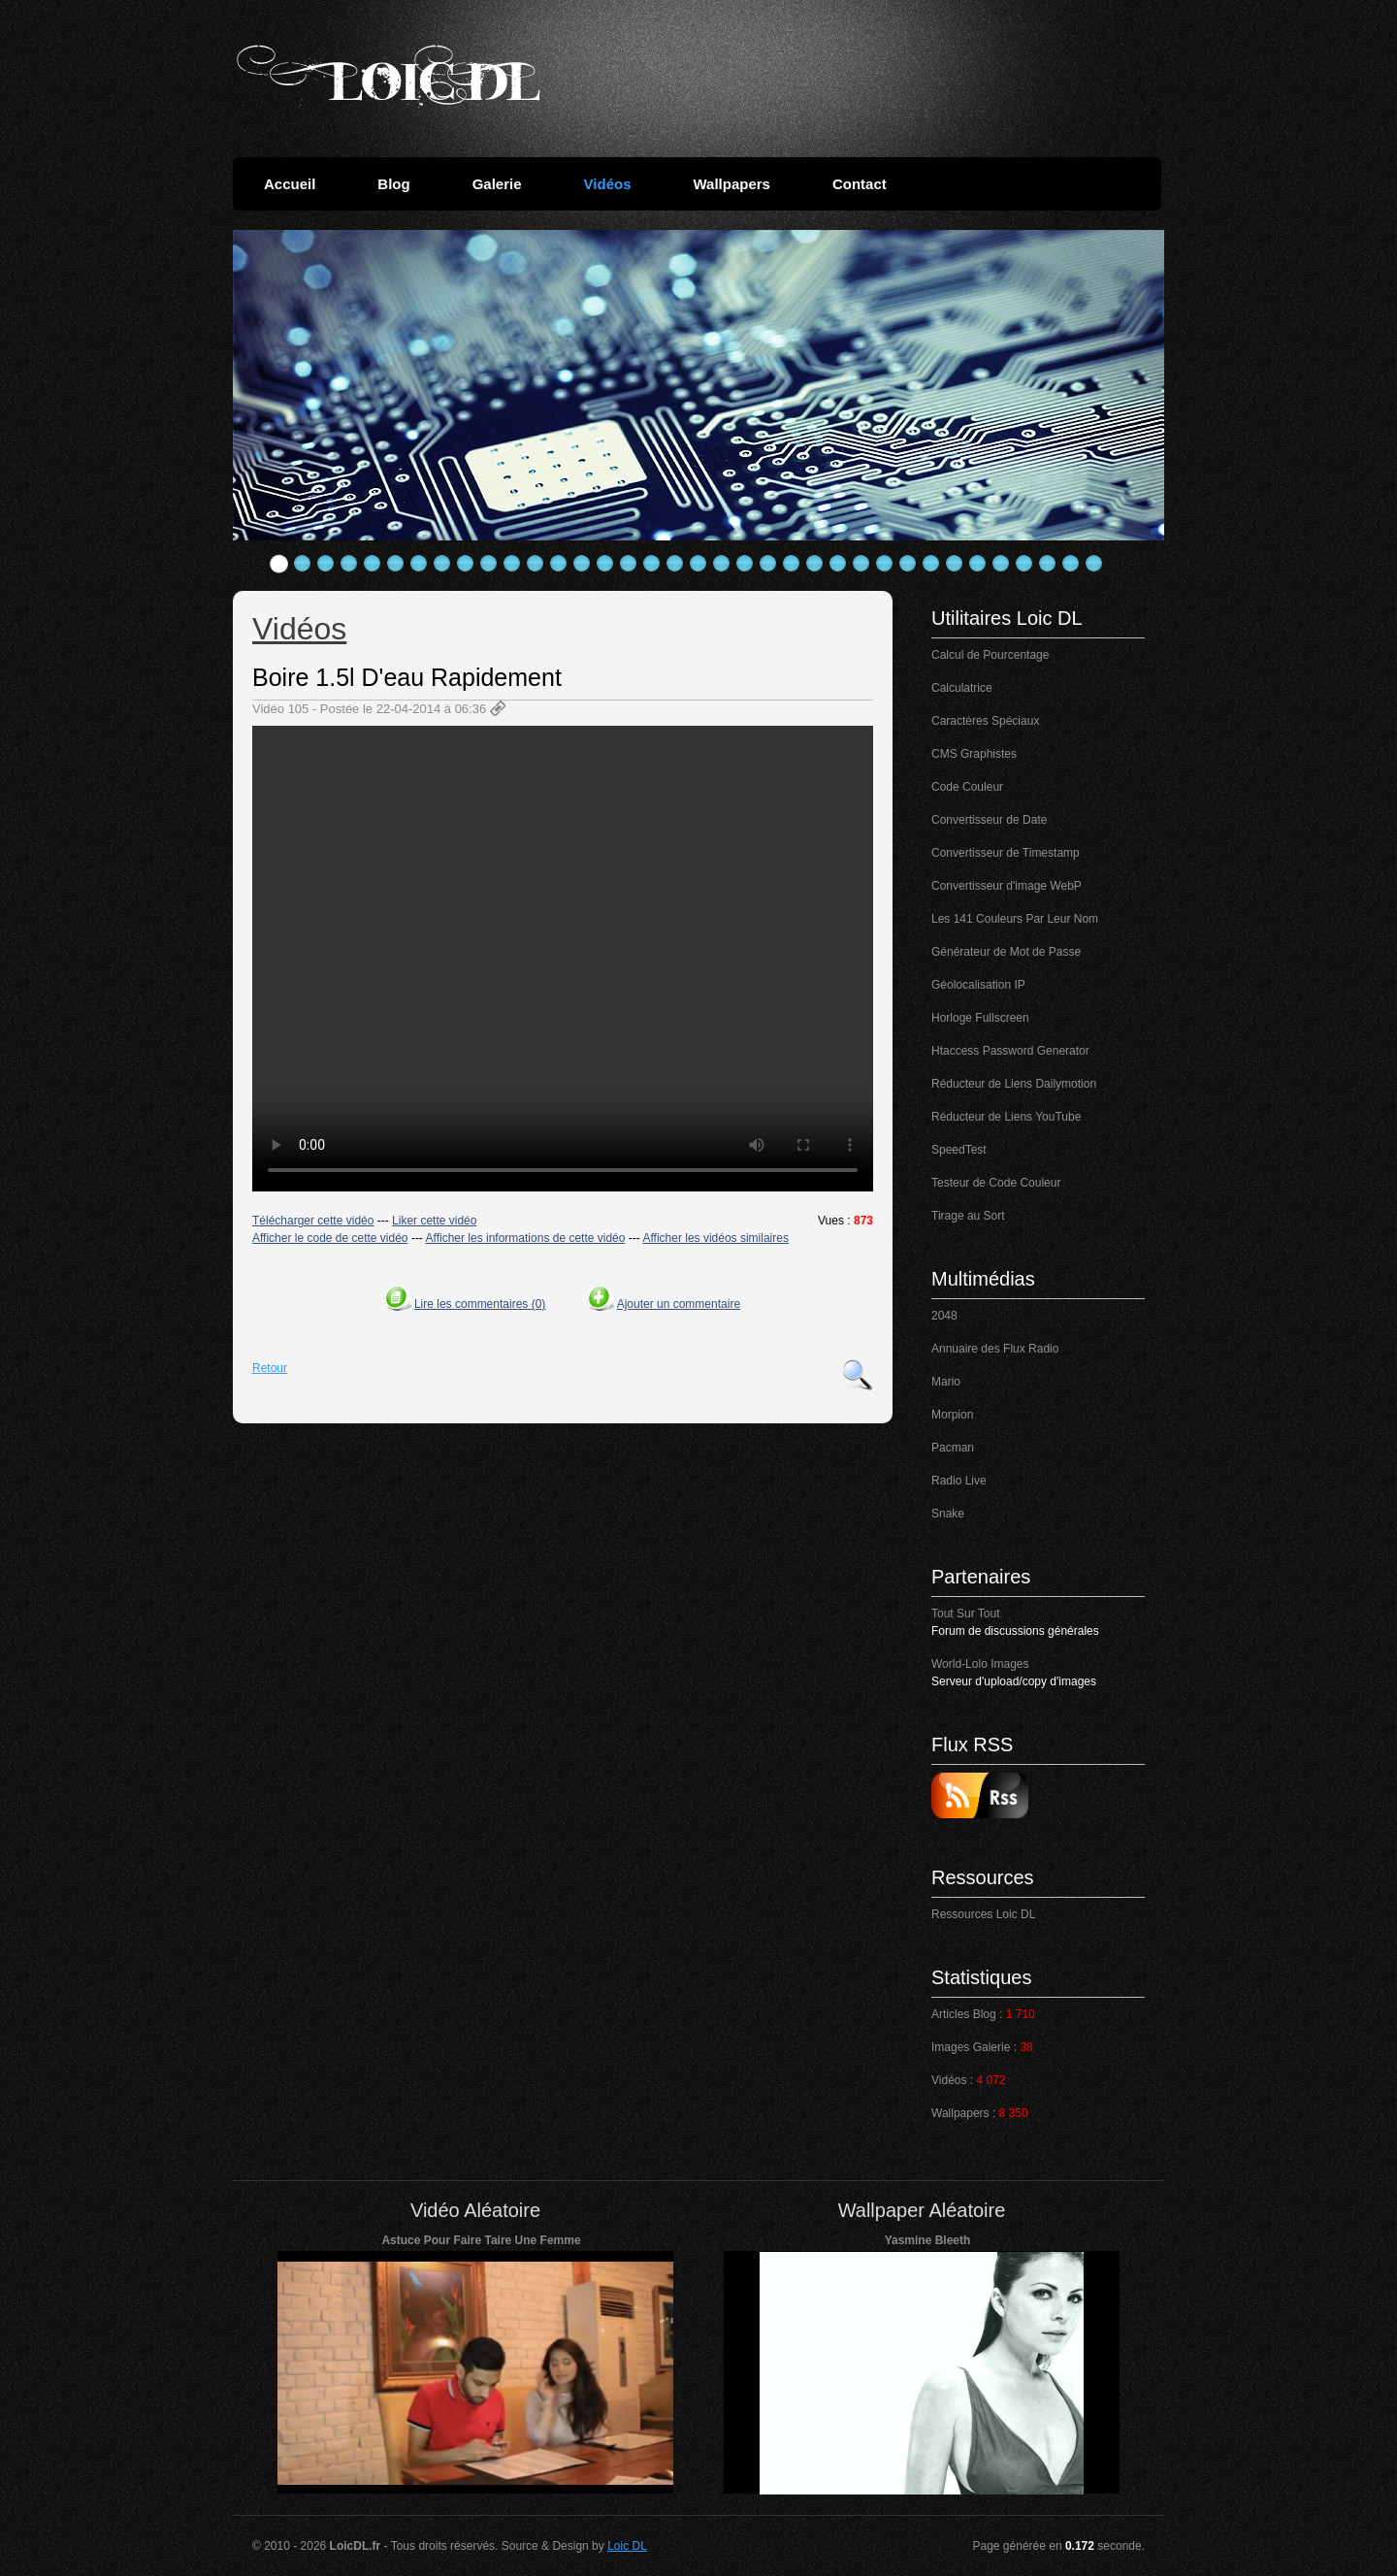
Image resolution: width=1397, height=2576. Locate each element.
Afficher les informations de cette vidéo (526, 1238)
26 (861, 563)
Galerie (497, 184)
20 (721, 563)
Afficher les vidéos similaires (715, 1238)
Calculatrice (961, 688)
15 (605, 563)
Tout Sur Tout (965, 1613)
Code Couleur (967, 787)
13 (559, 563)
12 (535, 563)
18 (675, 563)
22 (768, 563)
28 (908, 563)
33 (1024, 563)
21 (745, 563)
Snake (947, 1513)
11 (512, 563)
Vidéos (608, 184)
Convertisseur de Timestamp (1005, 853)
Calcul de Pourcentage (990, 655)
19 (698, 563)
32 (1001, 563)
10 (489, 563)
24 (815, 563)
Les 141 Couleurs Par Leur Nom (1014, 919)
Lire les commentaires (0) (479, 1304)
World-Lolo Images (980, 1664)
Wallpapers (731, 184)
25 (838, 563)
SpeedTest (959, 1150)
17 (652, 563)
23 (791, 563)
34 (1047, 563)
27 (884, 563)
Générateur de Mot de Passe (1006, 952)
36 (1094, 563)
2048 (944, 1315)
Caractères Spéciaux (985, 721)
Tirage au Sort (968, 1216)
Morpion (952, 1414)
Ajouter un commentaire (678, 1304)
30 (954, 563)
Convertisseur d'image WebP (1006, 886)
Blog (393, 184)
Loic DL (627, 2546)
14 (582, 563)
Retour (269, 1368)
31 (978, 563)
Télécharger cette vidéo (313, 1220)
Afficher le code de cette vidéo (330, 1238)
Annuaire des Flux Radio (994, 1348)
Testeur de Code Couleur (995, 1183)
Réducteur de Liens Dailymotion (1013, 1084)
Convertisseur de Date (989, 820)
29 (931, 563)
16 (628, 563)
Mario (945, 1381)
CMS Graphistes (974, 754)
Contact (859, 184)
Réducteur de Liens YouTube (1006, 1117)
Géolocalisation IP (978, 985)
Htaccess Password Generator (1010, 1051)
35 (1071, 563)
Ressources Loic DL (983, 1914)
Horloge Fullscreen (980, 1018)
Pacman (952, 1447)
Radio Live (959, 1480)
